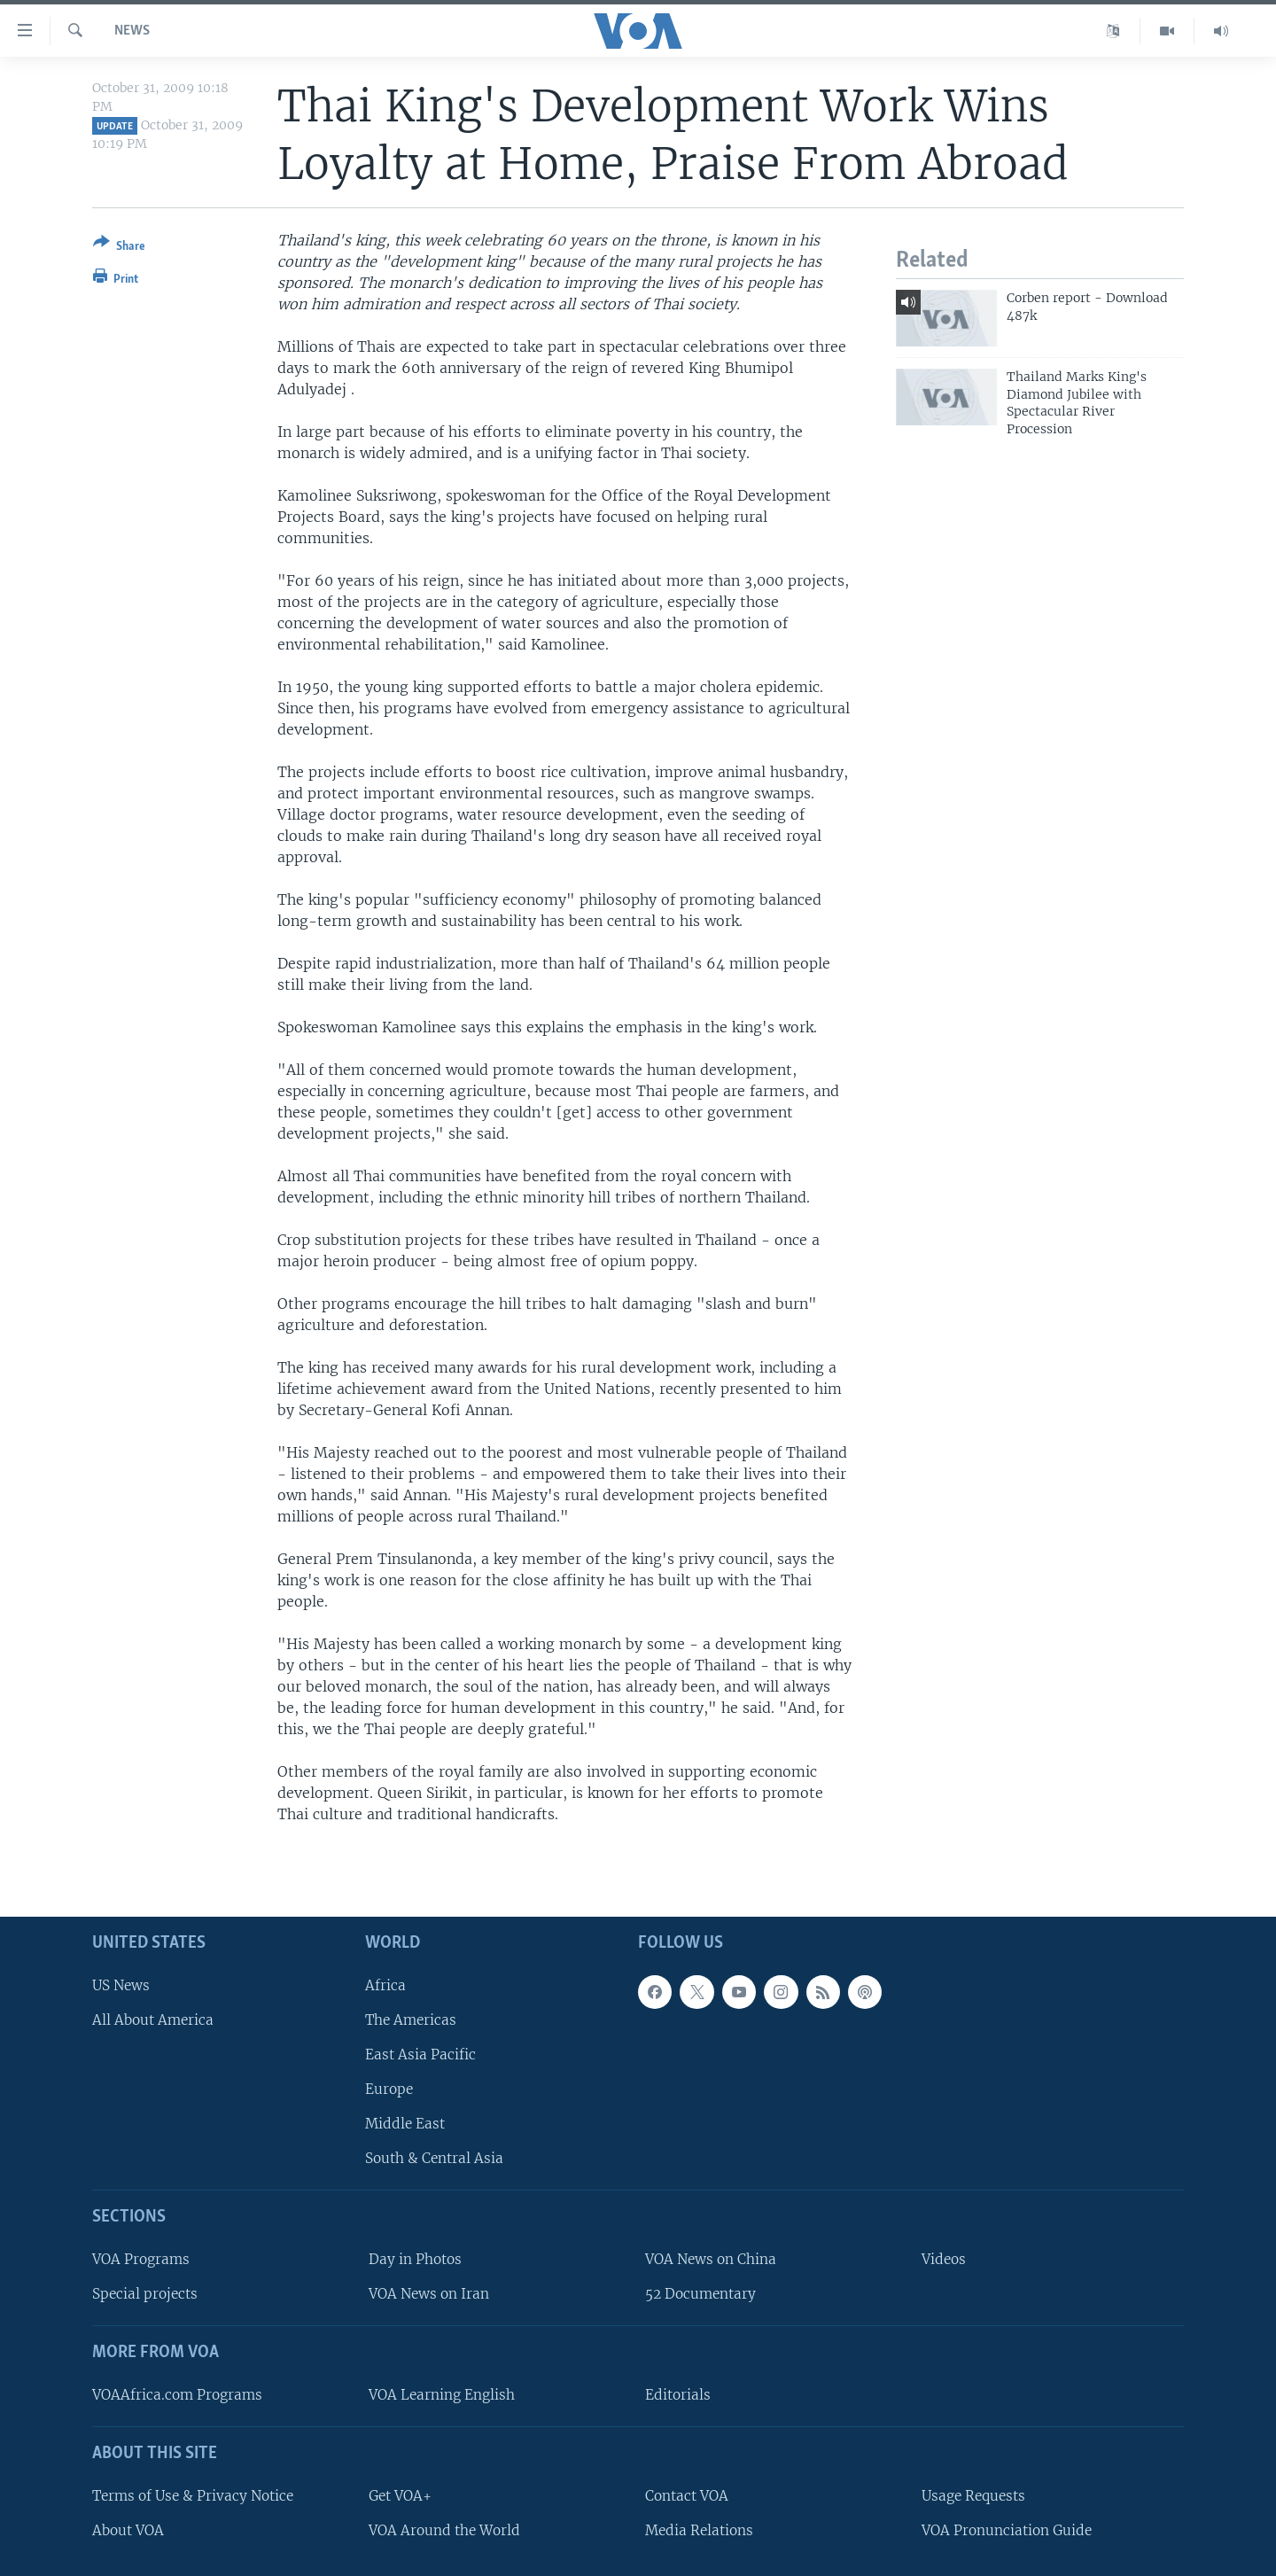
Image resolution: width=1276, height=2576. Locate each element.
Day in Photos (415, 2259)
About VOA (128, 2529)
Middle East (405, 2123)
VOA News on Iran (429, 2293)
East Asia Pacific (420, 2054)
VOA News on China (710, 2259)
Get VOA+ (400, 2495)
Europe (389, 2089)
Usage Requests (973, 2495)
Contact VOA (686, 2495)
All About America (153, 2019)
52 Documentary (700, 2293)
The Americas (410, 2019)
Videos (944, 2259)
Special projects (145, 2293)
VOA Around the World (444, 2529)
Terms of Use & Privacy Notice (192, 2495)
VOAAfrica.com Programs (177, 2394)
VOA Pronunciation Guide (1007, 2529)
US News (121, 1984)
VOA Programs (141, 2259)
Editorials (678, 2394)
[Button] (119, 248)
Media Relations (699, 2529)
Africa (385, 1984)
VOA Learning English (442, 2394)
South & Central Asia (434, 2158)
